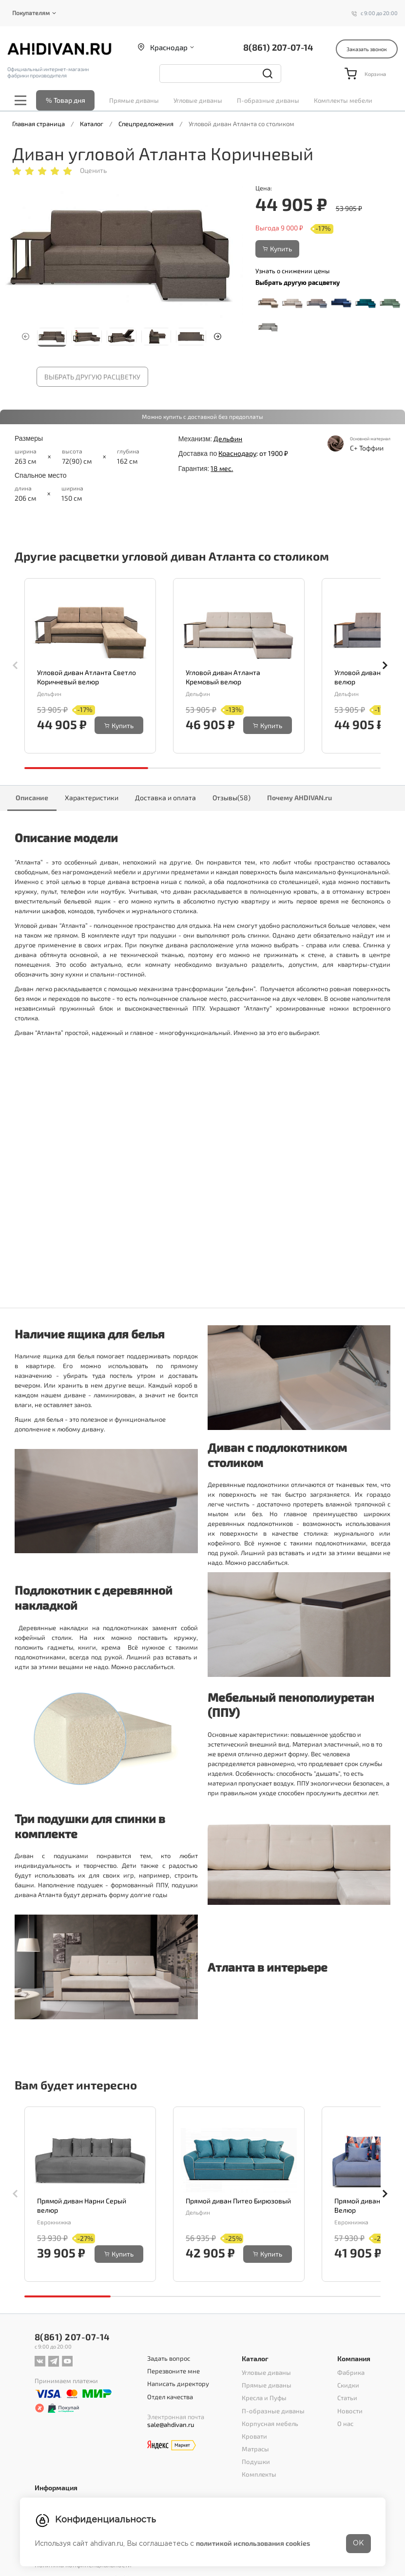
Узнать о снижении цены (292, 271)
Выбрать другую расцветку (92, 377)
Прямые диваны (134, 100)
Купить (277, 248)
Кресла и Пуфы (264, 2398)
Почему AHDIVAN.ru (299, 797)
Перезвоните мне (174, 2371)
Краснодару (237, 453)
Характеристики (91, 797)
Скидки (349, 2385)
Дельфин (227, 438)
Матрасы (256, 2448)
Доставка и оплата (165, 797)
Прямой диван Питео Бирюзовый (238, 2201)
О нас (346, 2423)
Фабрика (351, 2372)
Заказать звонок (367, 49)
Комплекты (259, 2474)
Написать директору (178, 2384)
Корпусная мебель (270, 2423)
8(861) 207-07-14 (278, 47)
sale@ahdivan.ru (171, 2424)
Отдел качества (170, 2396)
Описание (32, 797)
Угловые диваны (198, 100)
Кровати (254, 2436)
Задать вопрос (169, 2358)
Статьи (348, 2398)
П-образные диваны (268, 100)
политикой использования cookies (253, 2543)
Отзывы (231, 797)
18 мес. (222, 468)
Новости (350, 2410)
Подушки (256, 2461)
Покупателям (31, 12)
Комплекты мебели (343, 100)
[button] (217, 336)
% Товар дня (65, 100)
